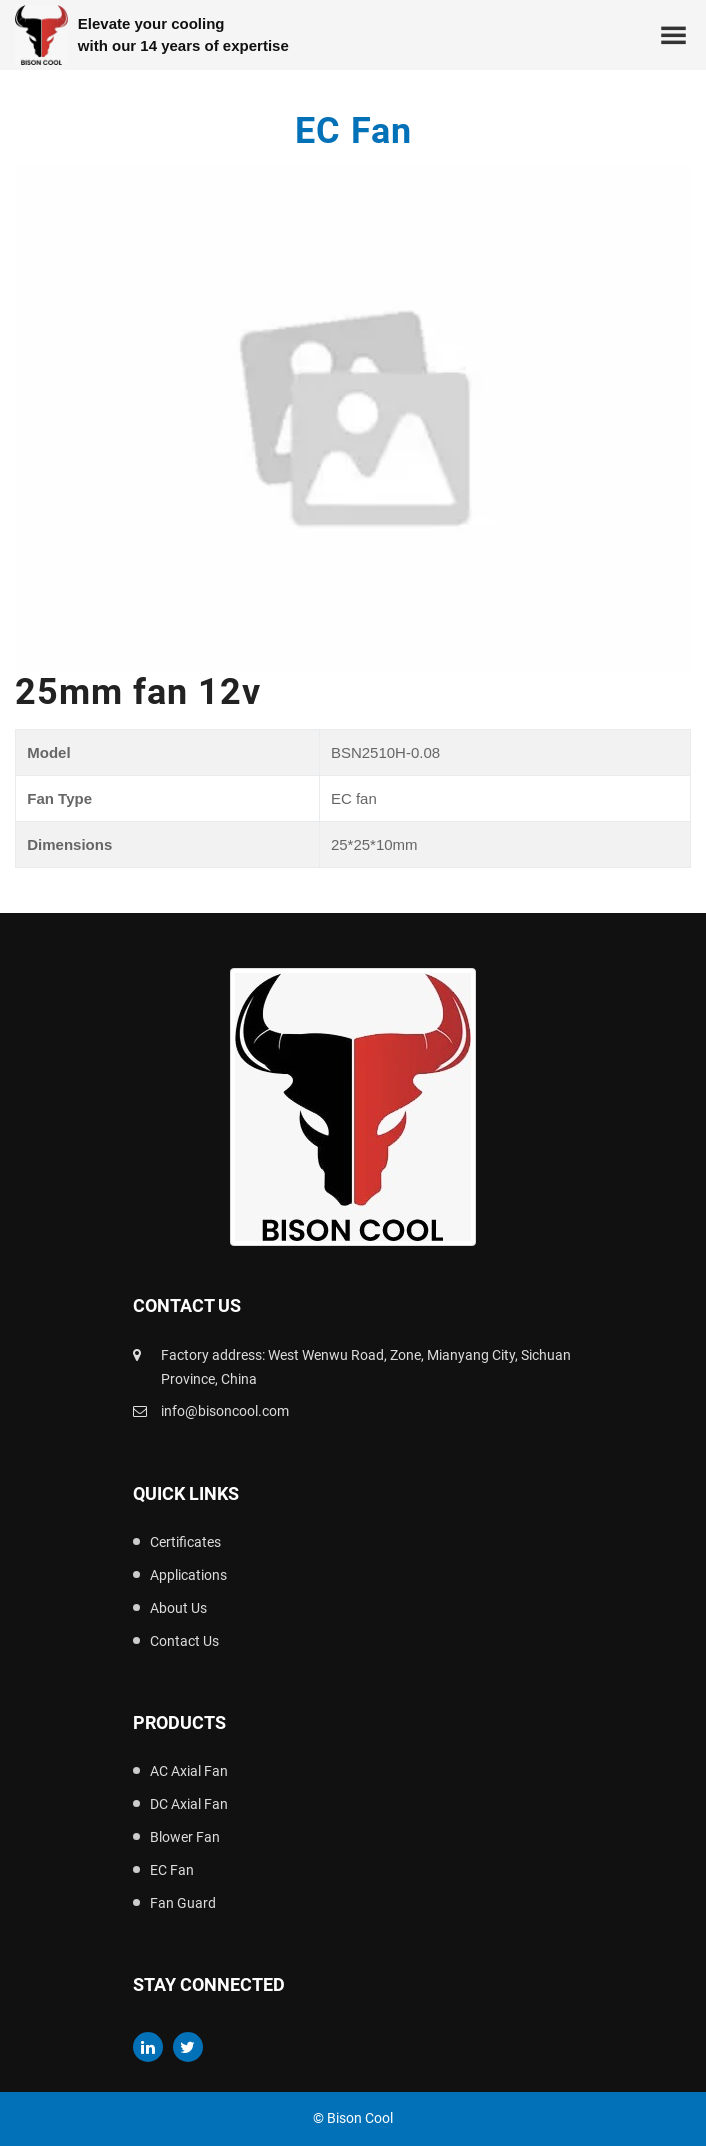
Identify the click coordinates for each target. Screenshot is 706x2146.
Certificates (185, 1542)
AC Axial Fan (189, 1771)
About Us (178, 1608)
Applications (188, 1575)
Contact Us (184, 1641)
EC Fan (172, 1870)
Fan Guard (183, 1903)
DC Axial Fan (189, 1804)
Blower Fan (185, 1837)
